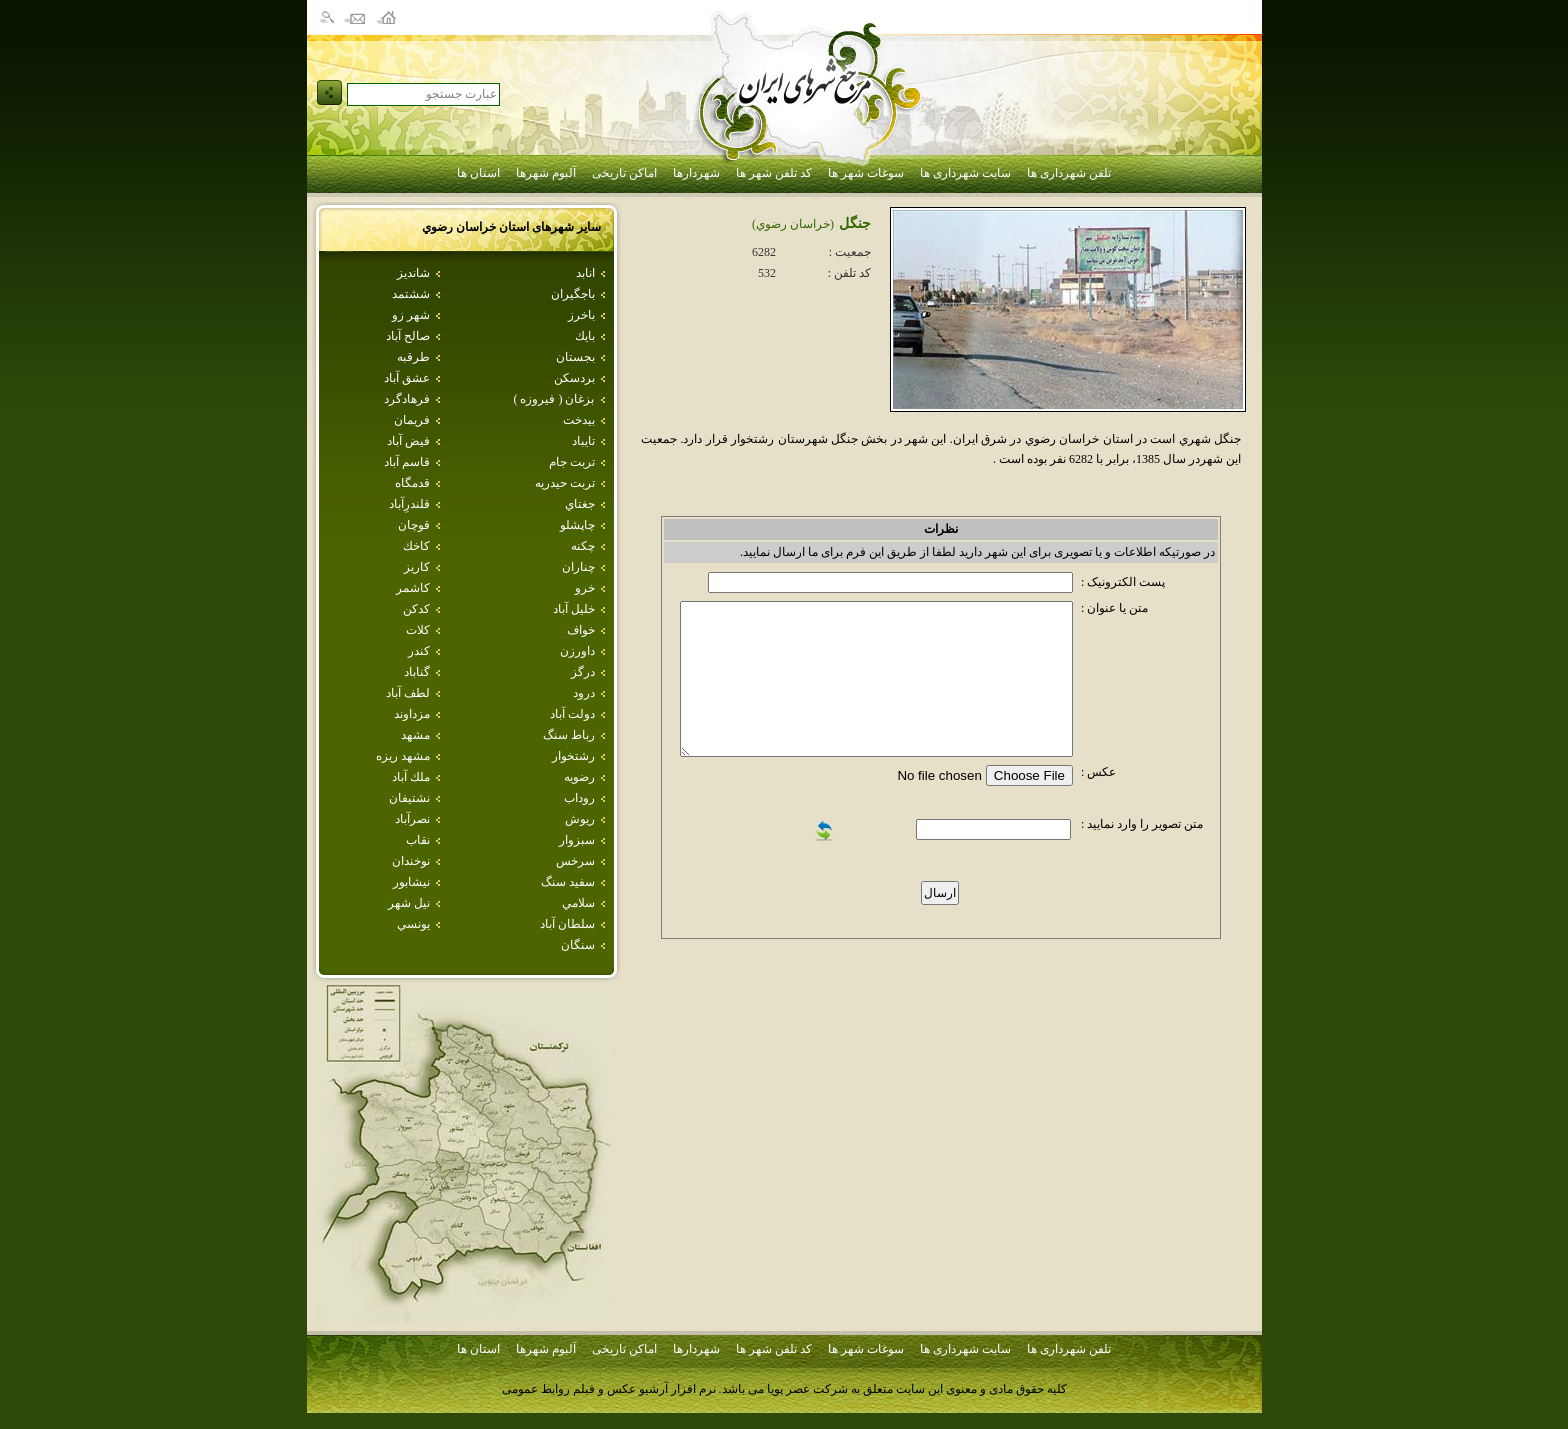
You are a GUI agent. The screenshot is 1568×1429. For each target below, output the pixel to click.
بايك (585, 336)
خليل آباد (574, 609)
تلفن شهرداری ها (1069, 173)
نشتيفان (409, 798)
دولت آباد (572, 714)
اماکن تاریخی (624, 173)
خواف (581, 630)
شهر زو (411, 315)
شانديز (413, 273)
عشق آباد (407, 378)
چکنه (583, 546)
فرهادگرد (407, 399)
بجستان (575, 357)
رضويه (579, 777)
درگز (583, 672)
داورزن (577, 651)
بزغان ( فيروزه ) (554, 399)
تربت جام (572, 462)
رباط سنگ (569, 735)
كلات (418, 630)
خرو (585, 588)
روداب (579, 798)
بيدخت (579, 420)
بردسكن (574, 378)
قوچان (414, 525)
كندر (419, 651)
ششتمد (411, 294)
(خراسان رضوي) (793, 224)
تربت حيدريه (565, 483)
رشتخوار (573, 756)
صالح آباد (408, 336)
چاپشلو (577, 525)
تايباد (583, 441)
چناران (578, 567)
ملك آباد (411, 777)
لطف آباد (408, 693)
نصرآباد (412, 819)
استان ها (478, 173)
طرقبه (413, 357)
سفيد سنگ (568, 882)
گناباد (417, 672)
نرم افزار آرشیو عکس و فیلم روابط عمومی (609, 1389)
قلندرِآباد (409, 504)
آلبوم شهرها (546, 173)
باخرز (581, 315)
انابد (585, 273)
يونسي (413, 924)
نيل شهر (409, 903)
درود (584, 693)
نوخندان (411, 861)
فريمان (412, 420)
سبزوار (577, 840)
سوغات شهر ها (866, 173)
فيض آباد (408, 441)
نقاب (418, 840)
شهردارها (696, 173)
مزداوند (412, 714)
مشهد (415, 735)
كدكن (416, 609)
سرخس (575, 861)
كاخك (416, 546)
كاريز (417, 567)
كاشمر (413, 588)
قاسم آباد (407, 462)
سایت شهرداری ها (965, 173)
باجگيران (573, 294)
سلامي (578, 903)
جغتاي (580, 504)
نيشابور (411, 882)
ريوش (580, 819)
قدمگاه (412, 483)
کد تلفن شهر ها (774, 173)
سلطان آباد (567, 924)
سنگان (578, 945)
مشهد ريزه (403, 756)
